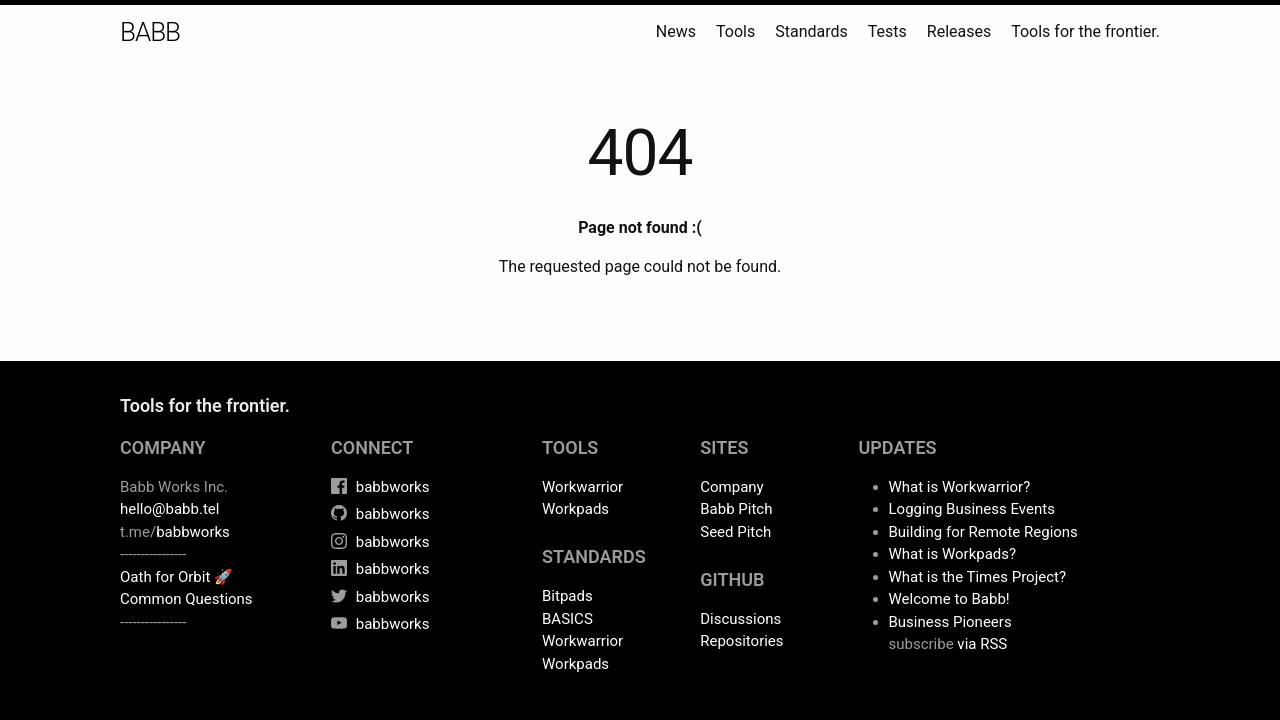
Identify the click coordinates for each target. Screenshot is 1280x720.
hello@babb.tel (169, 509)
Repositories (741, 641)
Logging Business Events (972, 509)
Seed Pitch (735, 532)
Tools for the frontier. (1085, 31)
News (676, 31)
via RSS (982, 644)
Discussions (740, 619)
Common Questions (186, 599)
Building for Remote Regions (983, 532)
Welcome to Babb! (949, 599)
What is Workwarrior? (960, 487)
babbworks (193, 532)
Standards (811, 31)
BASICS (567, 619)
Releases (959, 31)
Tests (887, 31)
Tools (735, 31)
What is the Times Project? (978, 577)
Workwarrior (582, 487)
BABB (150, 32)
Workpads (575, 509)
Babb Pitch (736, 509)
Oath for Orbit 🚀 (176, 577)
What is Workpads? (953, 554)
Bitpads (567, 596)
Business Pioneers (950, 622)
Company (731, 487)
